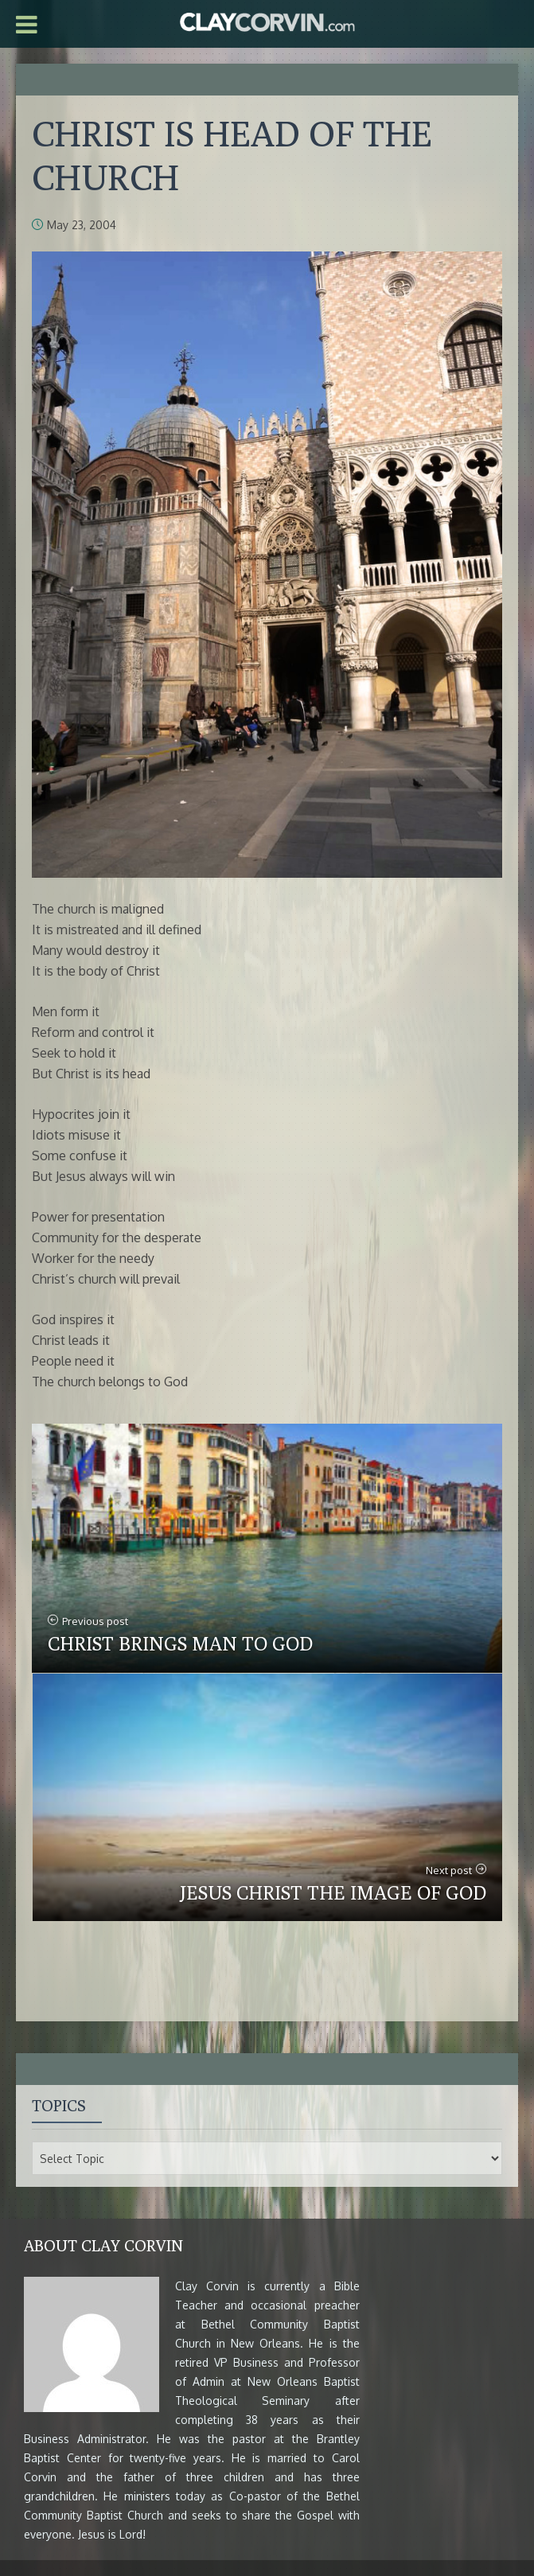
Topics (59, 2105)
